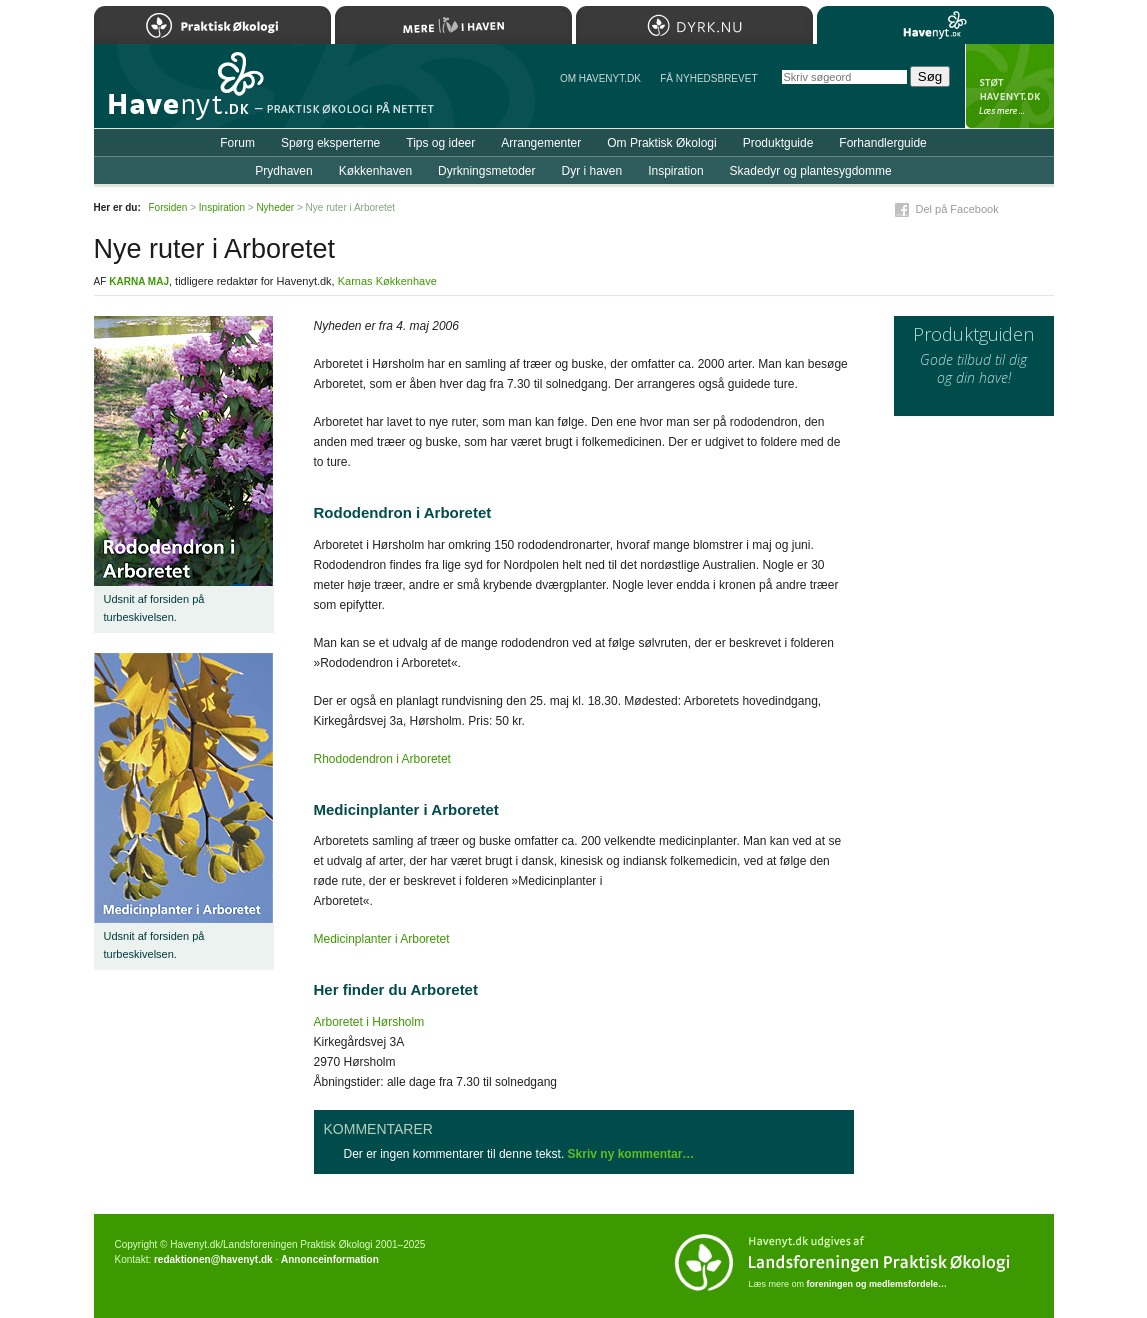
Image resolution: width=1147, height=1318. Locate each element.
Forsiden (168, 207)
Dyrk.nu (694, 25)
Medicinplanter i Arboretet (382, 939)
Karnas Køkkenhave (387, 281)
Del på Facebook (957, 209)
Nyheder (275, 207)
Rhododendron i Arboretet (382, 759)
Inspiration (675, 171)
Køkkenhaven (375, 171)
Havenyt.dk (935, 25)
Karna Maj (139, 281)
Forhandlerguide (882, 143)
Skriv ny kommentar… (631, 1154)
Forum (237, 143)
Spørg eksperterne (330, 143)
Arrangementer (541, 143)
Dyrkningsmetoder (486, 171)
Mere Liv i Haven (453, 25)
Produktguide (778, 143)
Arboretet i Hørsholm (369, 1022)
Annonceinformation (330, 1259)
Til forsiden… (181, 94)
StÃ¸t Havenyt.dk (1009, 86)
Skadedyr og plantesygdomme (811, 171)
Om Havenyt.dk (600, 78)
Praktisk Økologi (212, 25)
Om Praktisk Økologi (661, 143)
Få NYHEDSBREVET (708, 78)
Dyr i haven (591, 171)
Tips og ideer (440, 143)
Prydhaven (283, 171)
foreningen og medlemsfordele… (877, 1284)
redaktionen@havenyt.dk (213, 1259)
